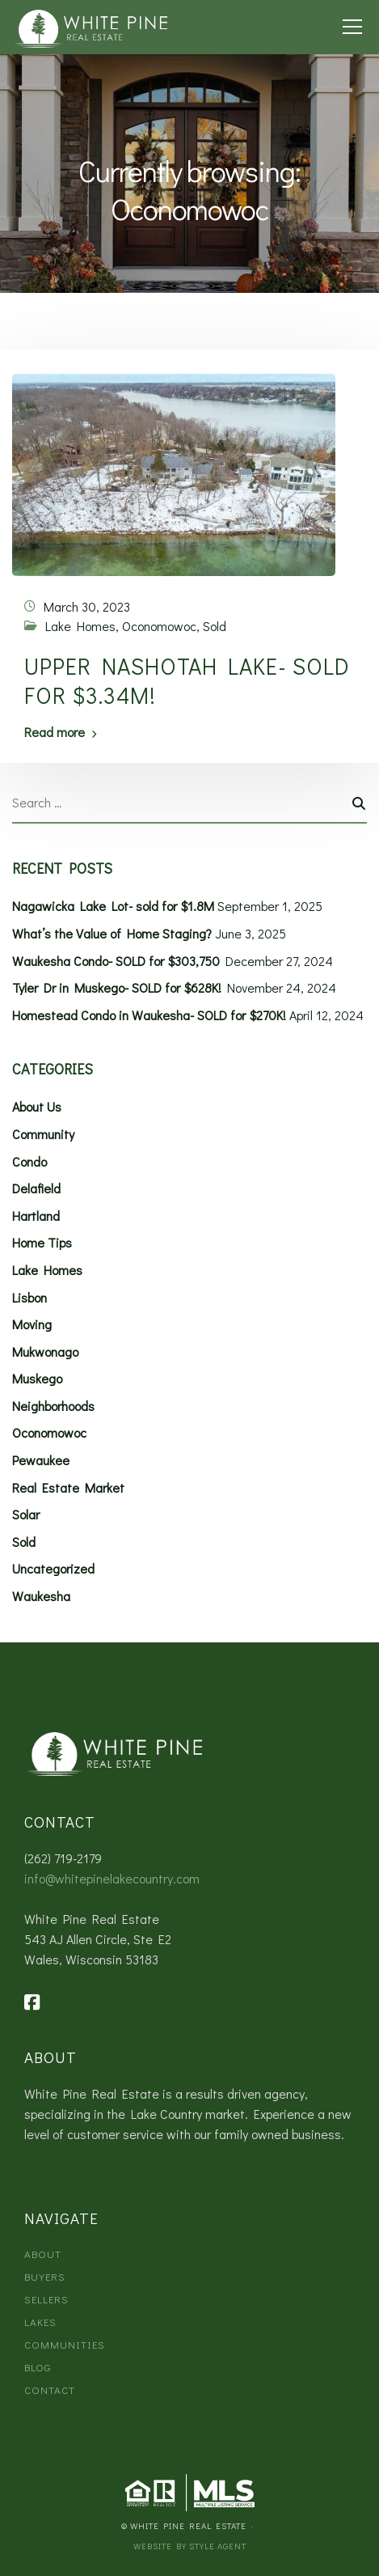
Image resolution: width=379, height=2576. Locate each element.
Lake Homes (80, 625)
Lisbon (29, 1297)
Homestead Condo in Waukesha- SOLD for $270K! (149, 1014)
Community (43, 1133)
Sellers (46, 2299)
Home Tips (42, 1242)
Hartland (36, 1215)
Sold (214, 625)
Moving (32, 1324)
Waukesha (41, 1595)
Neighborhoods (53, 1405)
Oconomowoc (159, 625)
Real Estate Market (68, 1487)
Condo (29, 1161)
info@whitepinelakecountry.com (112, 1878)
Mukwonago (45, 1351)
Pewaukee (40, 1459)
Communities (64, 2344)
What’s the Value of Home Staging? (112, 933)
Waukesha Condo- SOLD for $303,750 (116, 960)
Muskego (37, 1378)
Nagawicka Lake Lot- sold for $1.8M (113, 905)
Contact (49, 2389)
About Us (36, 1106)
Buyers (44, 2276)
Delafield (36, 1188)
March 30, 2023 (87, 606)
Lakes (40, 2321)
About (42, 2253)
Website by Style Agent (189, 2546)
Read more (54, 732)
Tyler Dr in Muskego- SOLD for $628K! (116, 987)
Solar (26, 1514)
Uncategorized (53, 1568)
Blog (37, 2367)
